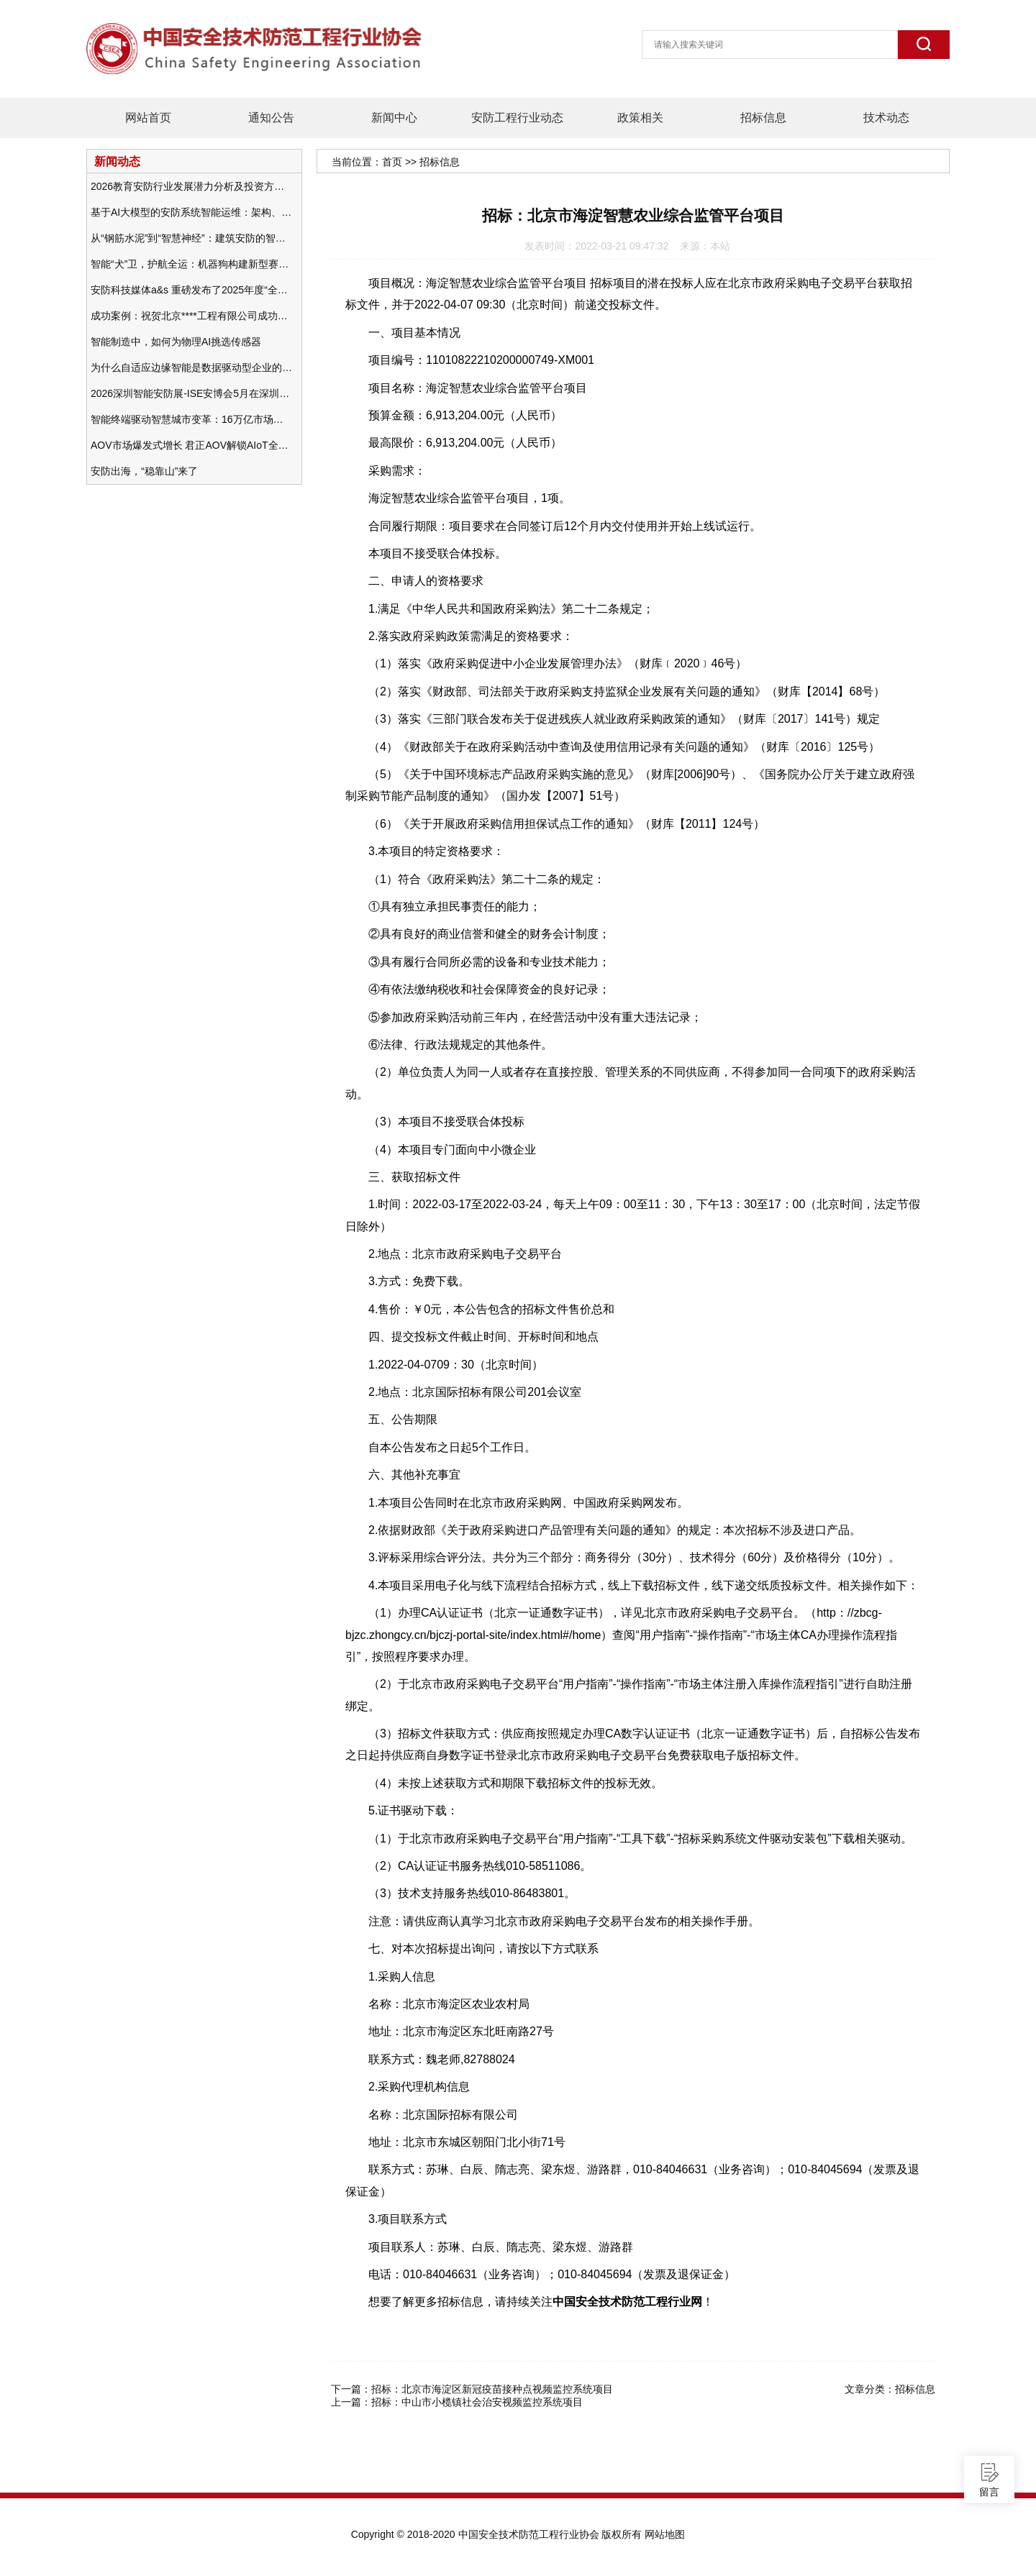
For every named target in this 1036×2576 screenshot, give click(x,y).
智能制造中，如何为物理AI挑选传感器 (176, 341)
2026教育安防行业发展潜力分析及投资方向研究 (191, 186)
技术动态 (886, 117)
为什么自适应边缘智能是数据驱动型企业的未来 (191, 367)
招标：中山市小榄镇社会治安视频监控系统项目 (477, 2402)
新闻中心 (394, 117)
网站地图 (665, 2534)
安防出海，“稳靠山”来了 (144, 471)
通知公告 (271, 117)
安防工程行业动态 (517, 117)
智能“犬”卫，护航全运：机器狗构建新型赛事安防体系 (191, 264)
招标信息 (763, 117)
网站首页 (148, 117)
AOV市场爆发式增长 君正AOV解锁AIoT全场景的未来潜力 (191, 445)
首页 (392, 162)
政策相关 (640, 117)
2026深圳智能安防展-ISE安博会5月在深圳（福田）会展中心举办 (191, 393)
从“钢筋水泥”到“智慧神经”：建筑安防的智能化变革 (191, 238)
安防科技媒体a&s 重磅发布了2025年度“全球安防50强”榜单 (191, 290)
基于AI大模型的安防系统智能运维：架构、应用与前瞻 (191, 212)
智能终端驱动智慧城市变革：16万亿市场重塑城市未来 (191, 419)
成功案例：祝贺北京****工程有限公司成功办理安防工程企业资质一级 (191, 315)
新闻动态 (117, 161)
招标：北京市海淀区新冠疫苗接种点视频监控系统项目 (492, 2389)
